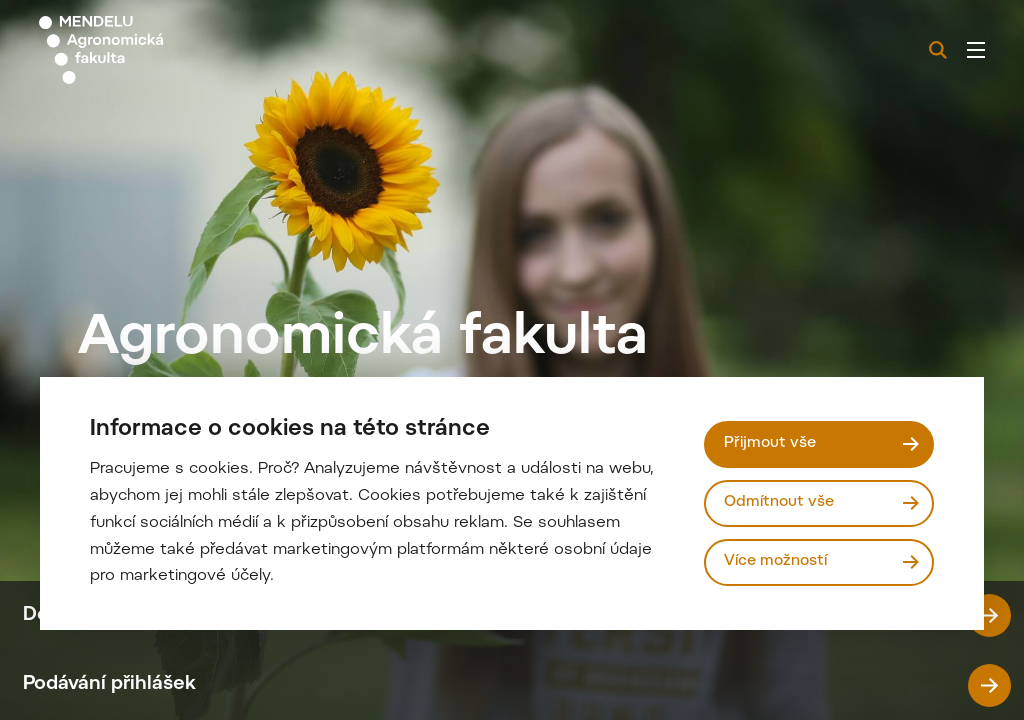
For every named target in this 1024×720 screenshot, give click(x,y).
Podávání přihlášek (517, 685)
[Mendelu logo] (148, 50)
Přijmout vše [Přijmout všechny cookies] (770, 443)
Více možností (775, 561)
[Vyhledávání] (938, 50)
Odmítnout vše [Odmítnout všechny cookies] (779, 502)
